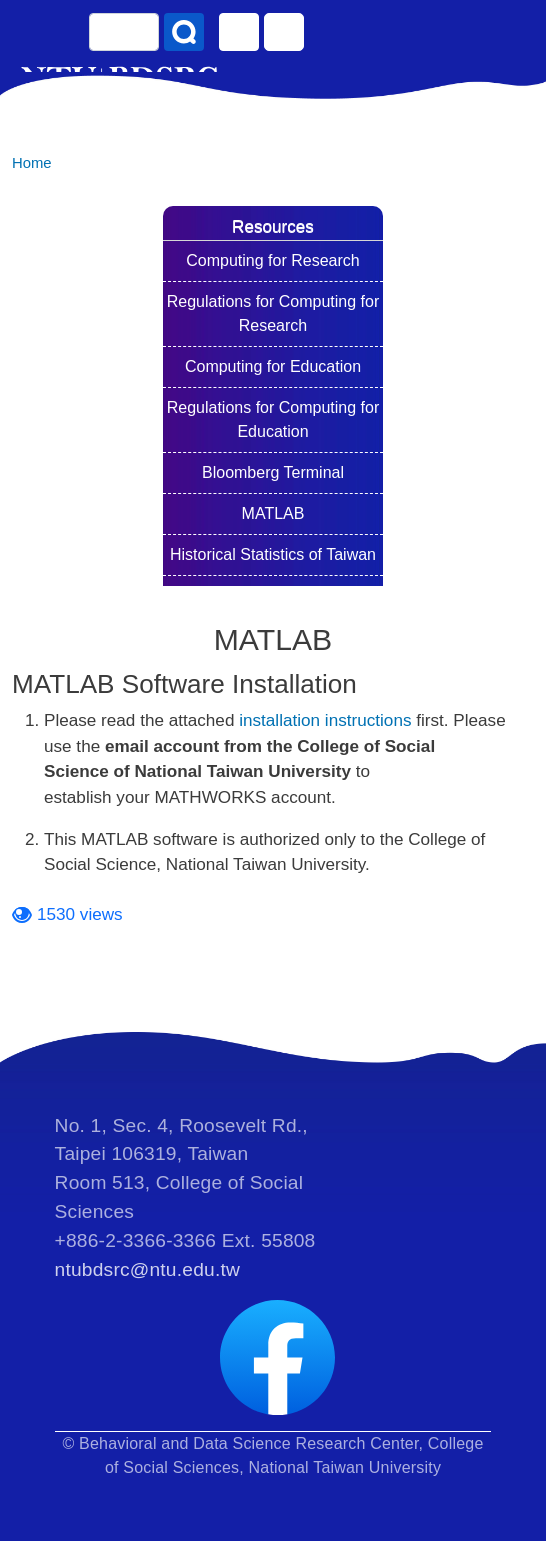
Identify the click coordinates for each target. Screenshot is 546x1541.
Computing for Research (272, 260)
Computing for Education (273, 366)
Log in (284, 32)
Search (184, 32)
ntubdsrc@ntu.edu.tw (147, 1269)
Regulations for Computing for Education (273, 419)
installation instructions (325, 720)
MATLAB (273, 513)
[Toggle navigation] (511, 40)
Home (32, 163)
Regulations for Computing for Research (273, 313)
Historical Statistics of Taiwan (273, 554)
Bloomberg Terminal (273, 472)
